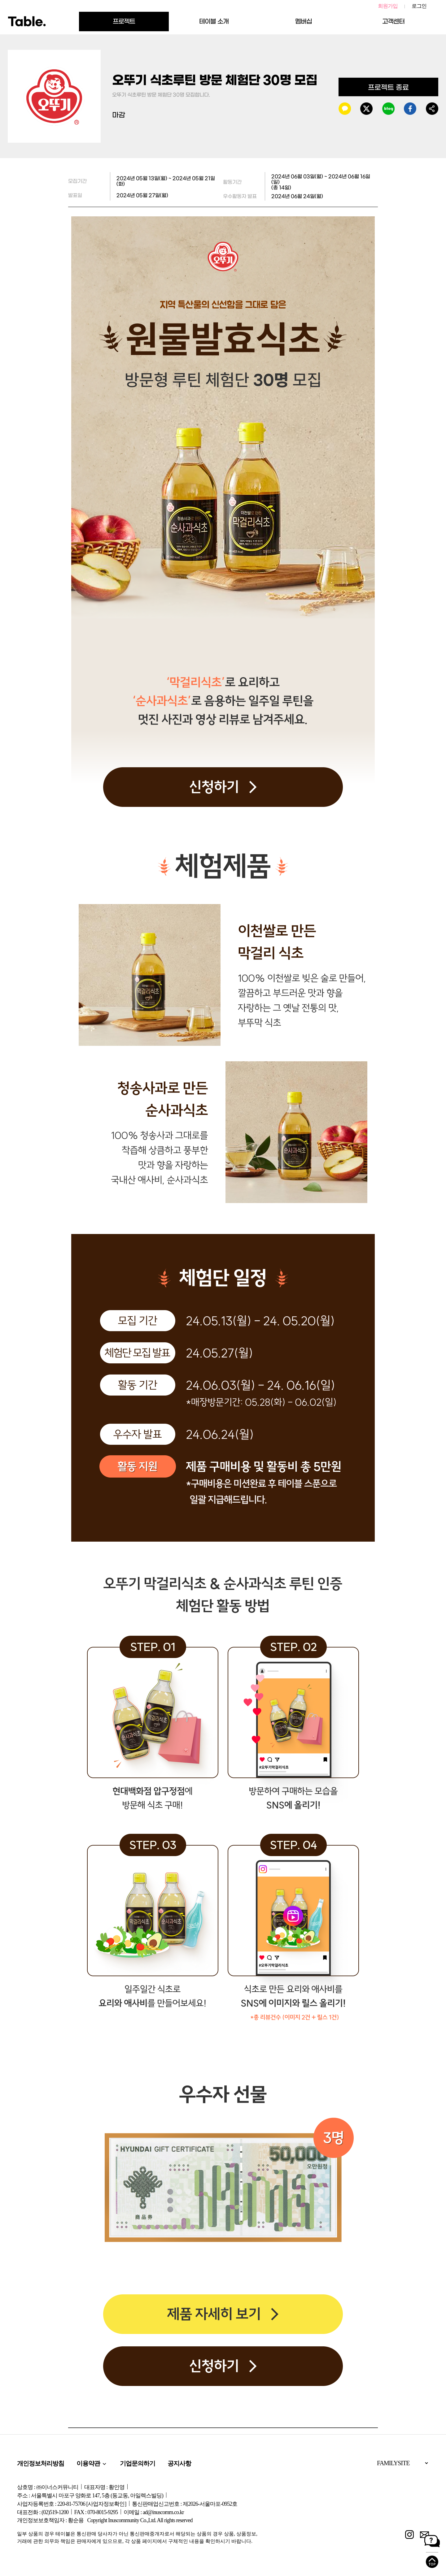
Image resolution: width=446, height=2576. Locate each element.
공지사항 (179, 2463)
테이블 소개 (214, 21)
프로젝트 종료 (388, 87)
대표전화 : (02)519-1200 (42, 2512)
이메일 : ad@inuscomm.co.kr (154, 2512)
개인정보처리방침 (40, 2463)
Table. (27, 22)
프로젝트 (124, 21)
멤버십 (303, 21)
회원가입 (388, 6)
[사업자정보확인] (106, 2504)
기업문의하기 (137, 2463)
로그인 (419, 6)
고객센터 (393, 21)
